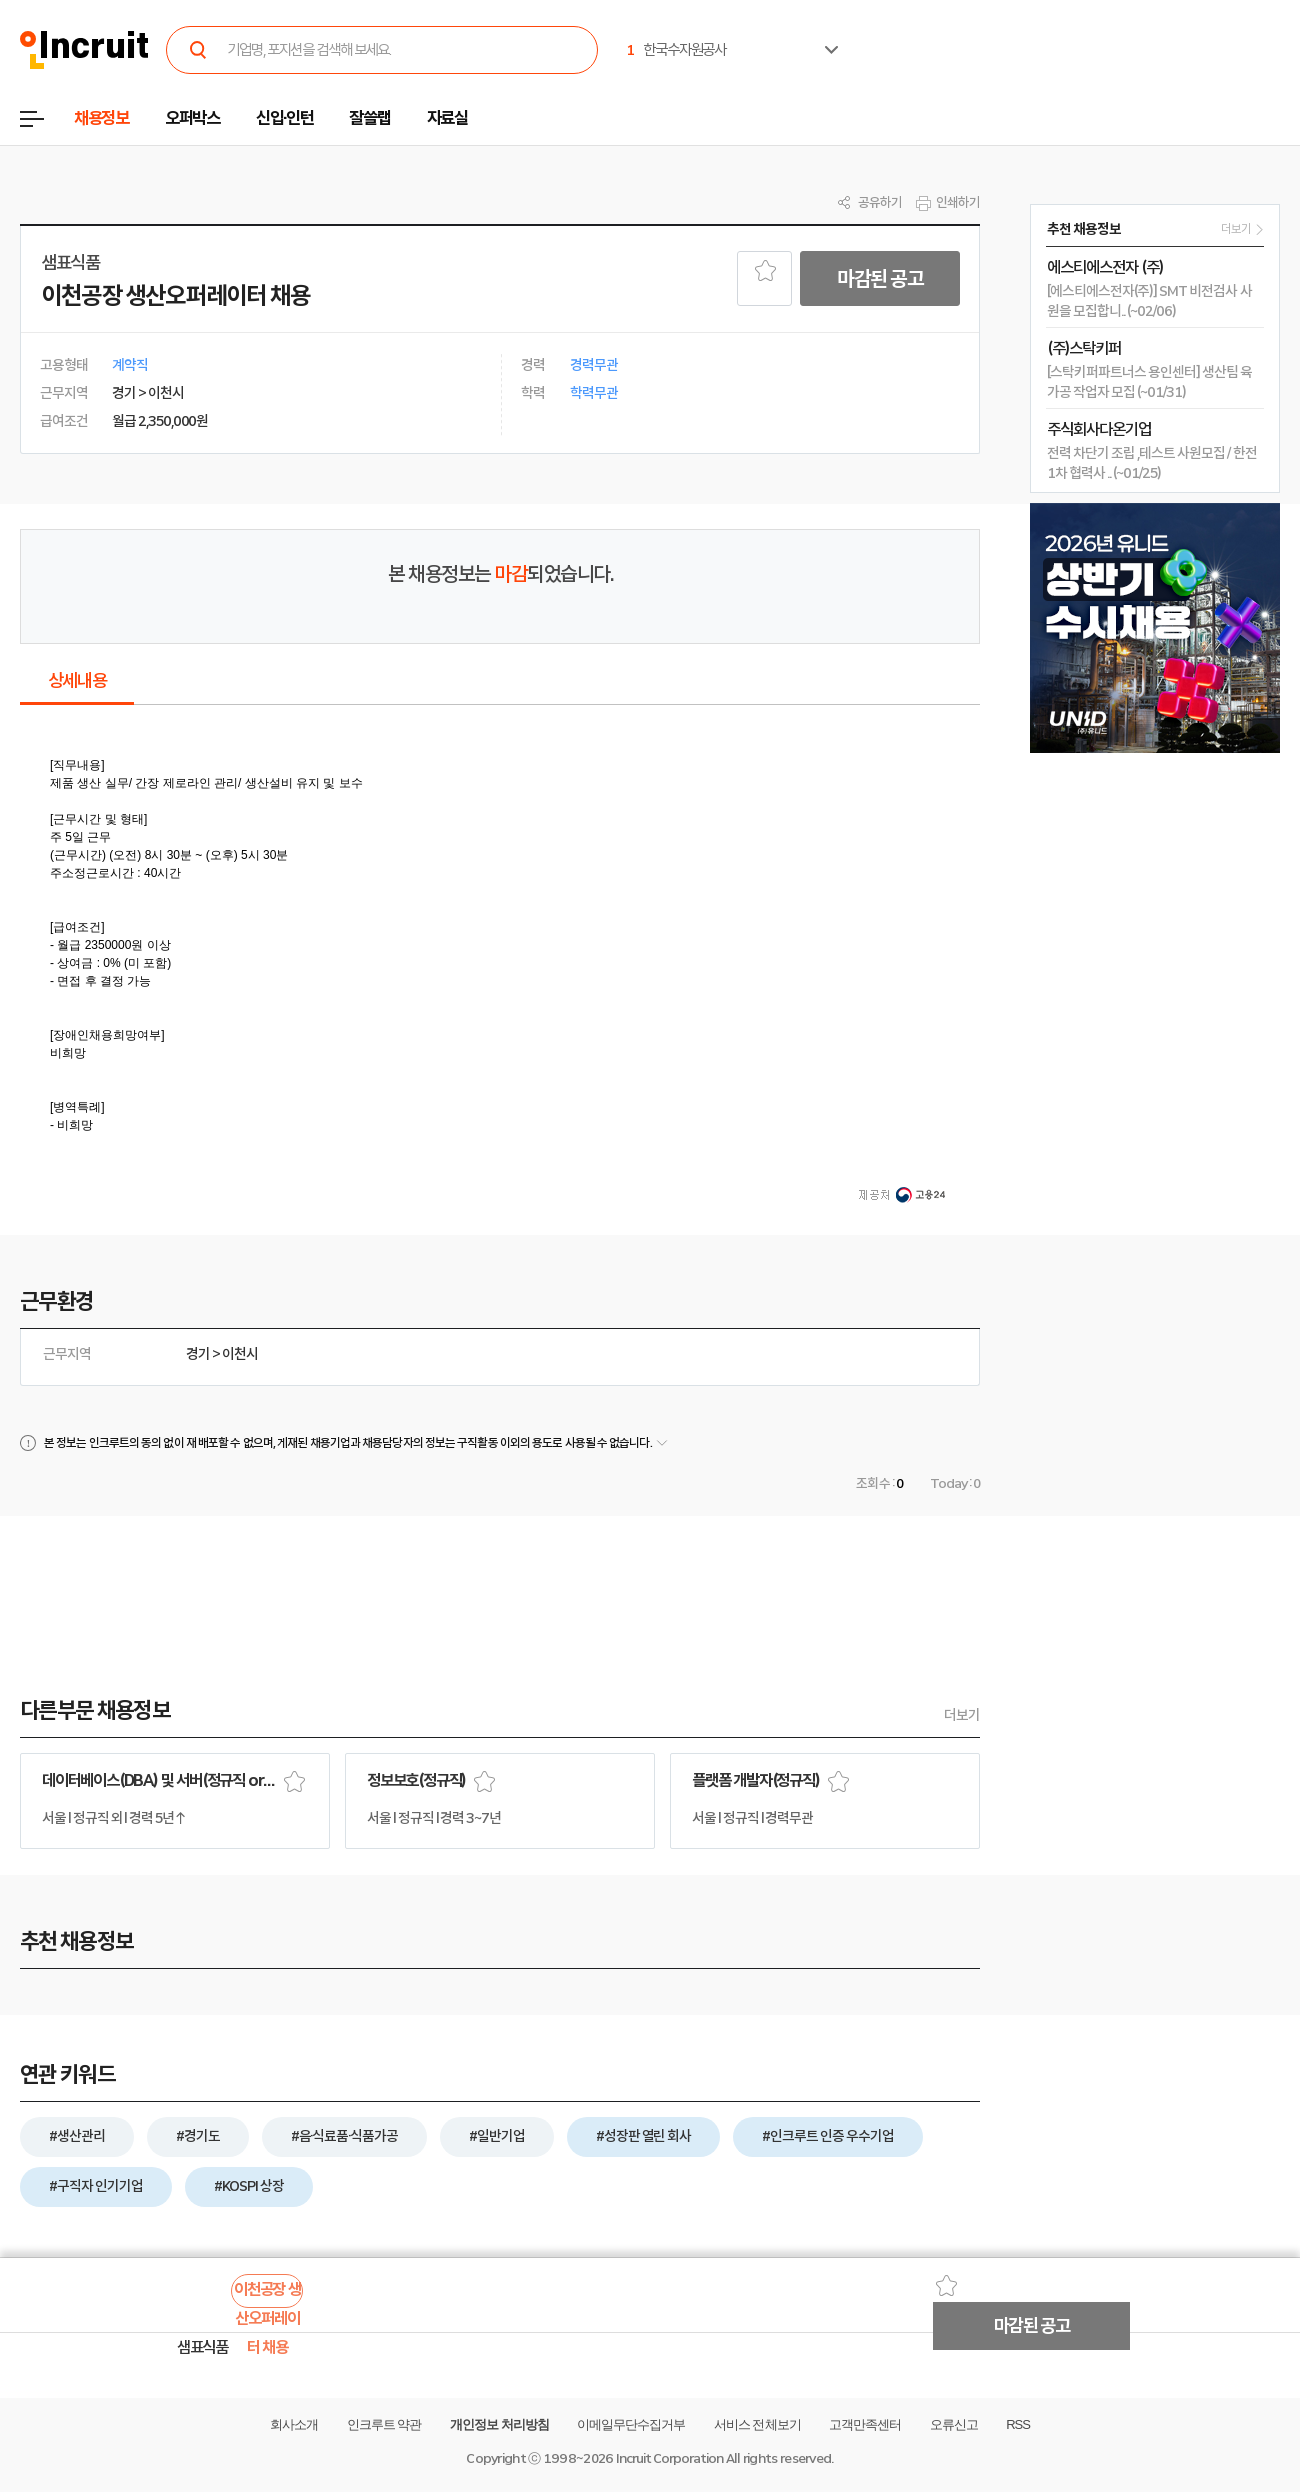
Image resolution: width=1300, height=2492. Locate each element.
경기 (198, 1354)
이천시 (240, 1354)
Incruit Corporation (669, 2458)
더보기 (962, 1715)
